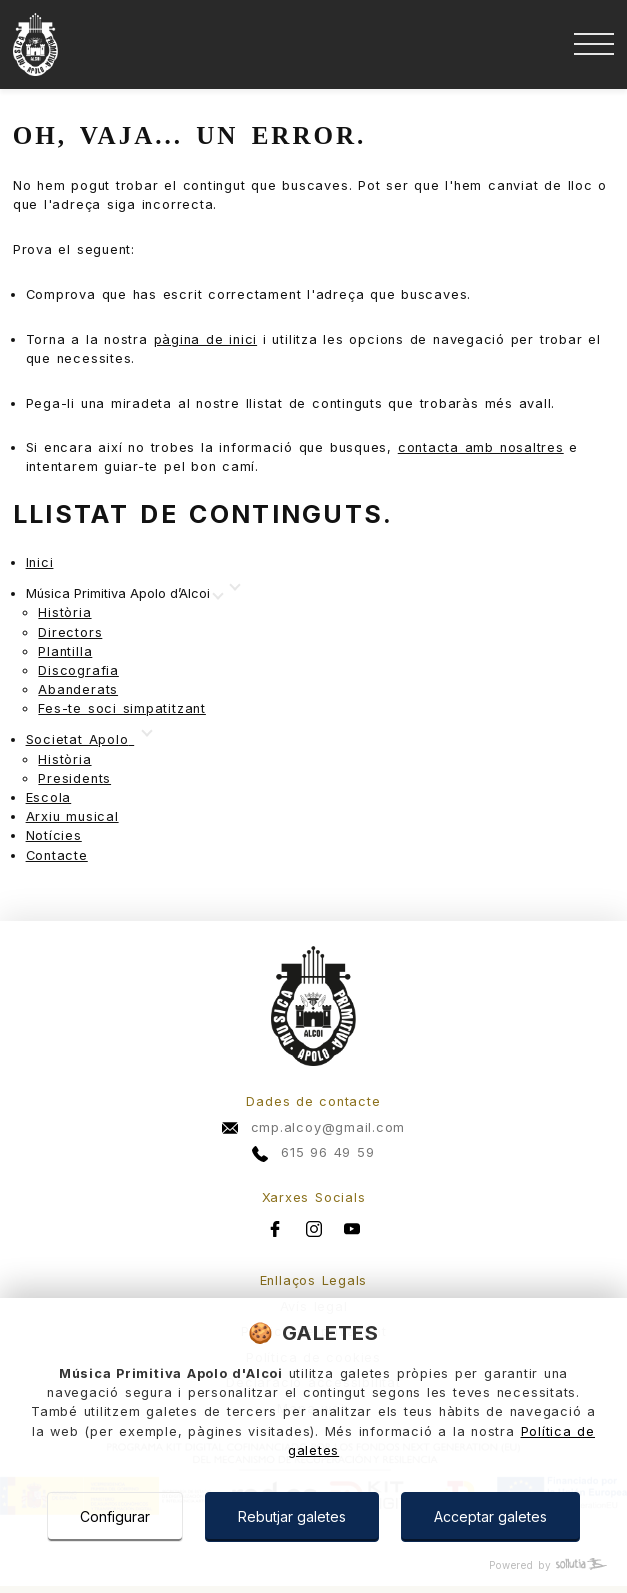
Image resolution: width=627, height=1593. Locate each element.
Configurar (115, 1516)
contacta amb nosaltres (481, 447)
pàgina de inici (206, 339)
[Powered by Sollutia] (313, 1565)
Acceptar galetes (490, 1516)
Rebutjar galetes (292, 1516)
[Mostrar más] (124, 594)
